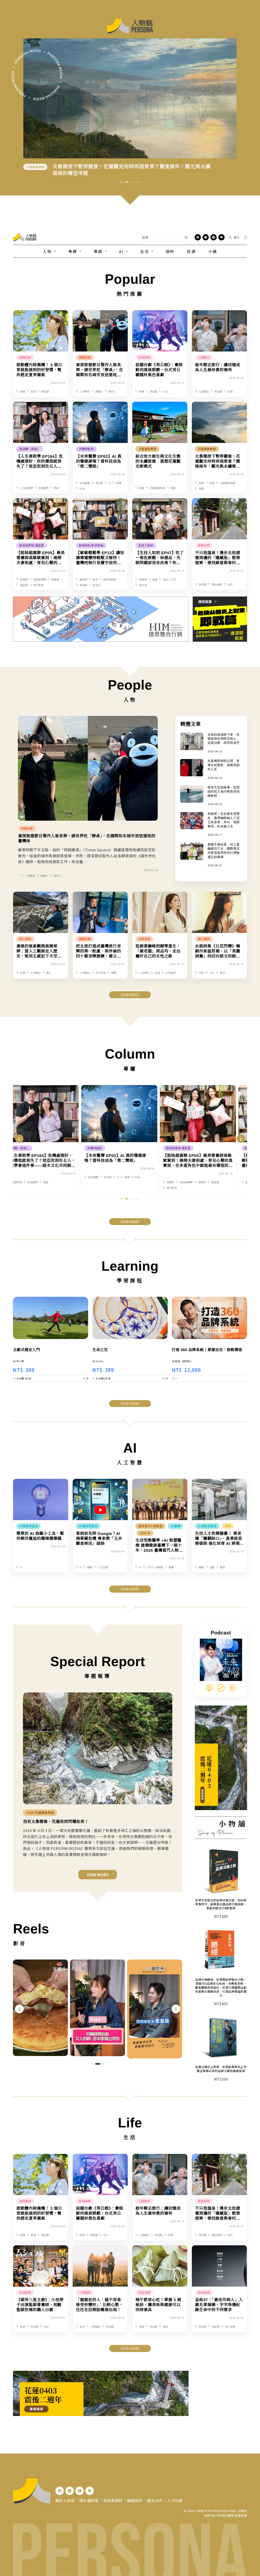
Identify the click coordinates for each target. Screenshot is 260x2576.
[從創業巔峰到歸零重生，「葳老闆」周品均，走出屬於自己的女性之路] (159, 912)
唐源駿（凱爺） (29, 449)
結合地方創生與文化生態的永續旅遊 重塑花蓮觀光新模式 (157, 461)
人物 (50, 251)
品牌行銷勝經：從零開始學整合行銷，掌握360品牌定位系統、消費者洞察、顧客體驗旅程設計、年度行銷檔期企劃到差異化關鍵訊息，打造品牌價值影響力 (220, 1987)
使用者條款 (112, 2500)
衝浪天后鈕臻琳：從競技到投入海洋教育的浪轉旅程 (224, 791)
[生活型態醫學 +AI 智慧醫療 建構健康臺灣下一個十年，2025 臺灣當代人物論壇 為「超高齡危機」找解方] (159, 1499)
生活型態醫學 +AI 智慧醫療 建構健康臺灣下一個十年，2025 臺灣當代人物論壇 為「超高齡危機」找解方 (159, 1550)
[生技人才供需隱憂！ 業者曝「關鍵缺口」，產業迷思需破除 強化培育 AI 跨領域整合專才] (219, 1499)
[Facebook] (198, 237)
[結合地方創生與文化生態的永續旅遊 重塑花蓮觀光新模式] (159, 422)
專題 (101, 251)
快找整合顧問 (225, 2515)
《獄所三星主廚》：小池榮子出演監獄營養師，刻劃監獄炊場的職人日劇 (39, 2305)
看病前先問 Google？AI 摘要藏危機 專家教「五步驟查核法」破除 (99, 1538)
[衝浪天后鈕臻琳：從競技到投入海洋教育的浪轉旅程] (191, 794)
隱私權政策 (89, 2500)
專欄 (75, 251)
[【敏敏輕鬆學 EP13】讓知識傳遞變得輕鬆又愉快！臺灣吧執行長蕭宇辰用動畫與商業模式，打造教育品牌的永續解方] (100, 518)
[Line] (221, 237)
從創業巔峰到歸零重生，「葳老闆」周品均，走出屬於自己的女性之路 (157, 951)
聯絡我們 (134, 2500)
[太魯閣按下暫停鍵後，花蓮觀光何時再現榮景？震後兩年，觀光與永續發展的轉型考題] (219, 422)
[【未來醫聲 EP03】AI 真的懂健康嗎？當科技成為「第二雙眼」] (100, 422)
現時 (170, 251)
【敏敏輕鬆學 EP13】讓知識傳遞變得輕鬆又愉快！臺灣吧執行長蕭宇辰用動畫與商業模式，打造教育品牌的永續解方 (100, 563)
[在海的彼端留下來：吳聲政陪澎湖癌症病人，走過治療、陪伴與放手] (191, 741)
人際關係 (85, 2292)
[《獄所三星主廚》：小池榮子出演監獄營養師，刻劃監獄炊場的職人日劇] (40, 2266)
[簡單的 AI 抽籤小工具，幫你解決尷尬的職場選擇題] (40, 1499)
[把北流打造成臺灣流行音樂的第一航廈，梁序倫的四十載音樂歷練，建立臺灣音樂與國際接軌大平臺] (100, 912)
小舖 (212, 251)
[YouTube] (213, 237)
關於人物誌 (65, 2500)
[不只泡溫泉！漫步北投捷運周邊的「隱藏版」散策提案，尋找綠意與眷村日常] (219, 518)
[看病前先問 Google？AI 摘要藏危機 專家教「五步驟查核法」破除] (100, 1499)
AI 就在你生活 (28, 1526)
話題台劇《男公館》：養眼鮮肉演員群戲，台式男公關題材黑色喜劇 (158, 370)
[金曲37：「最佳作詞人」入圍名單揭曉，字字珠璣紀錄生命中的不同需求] (219, 2266)
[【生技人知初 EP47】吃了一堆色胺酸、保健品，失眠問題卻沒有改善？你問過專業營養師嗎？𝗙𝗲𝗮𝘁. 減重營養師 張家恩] (159, 518)
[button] (121, 182)
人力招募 (174, 2500)
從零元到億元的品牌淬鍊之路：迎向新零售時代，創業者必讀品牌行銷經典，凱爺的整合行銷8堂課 (220, 1904)
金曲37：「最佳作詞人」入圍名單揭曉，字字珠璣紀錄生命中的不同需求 (219, 2305)
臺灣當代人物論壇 (150, 1526)
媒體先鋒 (85, 357)
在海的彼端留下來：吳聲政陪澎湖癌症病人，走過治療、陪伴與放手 (224, 739)
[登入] (234, 237)
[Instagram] (205, 237)
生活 (147, 251)
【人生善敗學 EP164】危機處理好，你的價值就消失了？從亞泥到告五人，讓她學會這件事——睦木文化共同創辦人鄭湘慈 (39, 466)
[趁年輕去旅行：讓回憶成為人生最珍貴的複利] (219, 330)
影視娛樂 (144, 357)
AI (124, 251)
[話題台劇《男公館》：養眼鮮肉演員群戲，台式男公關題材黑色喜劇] (159, 330)
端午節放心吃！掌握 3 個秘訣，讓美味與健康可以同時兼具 (158, 2305)
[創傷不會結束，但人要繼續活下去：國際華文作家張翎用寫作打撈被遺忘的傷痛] (191, 851)
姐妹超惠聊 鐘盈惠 (31, 545)
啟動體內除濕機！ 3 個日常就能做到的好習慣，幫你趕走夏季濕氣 (39, 370)
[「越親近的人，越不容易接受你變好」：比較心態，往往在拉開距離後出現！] (100, 2266)
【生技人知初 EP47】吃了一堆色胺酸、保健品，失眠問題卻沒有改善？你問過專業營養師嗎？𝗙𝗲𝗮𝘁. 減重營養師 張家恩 (159, 563)
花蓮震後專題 (147, 449)
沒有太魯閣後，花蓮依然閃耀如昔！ (56, 1821)
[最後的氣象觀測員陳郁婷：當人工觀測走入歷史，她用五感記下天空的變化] (40, 912)
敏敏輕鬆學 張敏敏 (91, 545)
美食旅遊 (204, 545)
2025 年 (145, 1533)
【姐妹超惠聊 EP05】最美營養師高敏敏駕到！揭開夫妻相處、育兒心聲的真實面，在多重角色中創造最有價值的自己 (40, 563)
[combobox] (160, 237)
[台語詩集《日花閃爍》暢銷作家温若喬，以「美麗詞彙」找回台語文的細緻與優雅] (219, 912)
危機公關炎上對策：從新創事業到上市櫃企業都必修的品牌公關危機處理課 (220, 2069)
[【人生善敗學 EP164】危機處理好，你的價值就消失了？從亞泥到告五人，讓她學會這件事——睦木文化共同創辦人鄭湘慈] (40, 422)
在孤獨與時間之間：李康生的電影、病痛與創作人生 (224, 765)
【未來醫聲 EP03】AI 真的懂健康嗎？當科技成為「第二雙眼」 (98, 461)
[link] (129, 107)
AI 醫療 (175, 1526)
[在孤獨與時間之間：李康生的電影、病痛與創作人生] (191, 767)
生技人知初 (145, 545)
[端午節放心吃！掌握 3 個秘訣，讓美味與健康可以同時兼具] (159, 2266)
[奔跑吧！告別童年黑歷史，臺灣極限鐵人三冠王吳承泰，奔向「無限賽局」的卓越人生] (191, 820)
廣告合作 (154, 2500)
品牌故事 (144, 939)
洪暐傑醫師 (86, 449)
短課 (191, 251)
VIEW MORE (98, 1874)
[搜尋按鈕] (186, 237)
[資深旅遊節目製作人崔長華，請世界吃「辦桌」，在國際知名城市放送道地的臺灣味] (100, 330)
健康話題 (25, 357)
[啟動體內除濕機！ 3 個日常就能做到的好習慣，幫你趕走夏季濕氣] (40, 330)
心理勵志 (204, 357)
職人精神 (25, 939)
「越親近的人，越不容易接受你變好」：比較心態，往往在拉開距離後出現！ (99, 2305)
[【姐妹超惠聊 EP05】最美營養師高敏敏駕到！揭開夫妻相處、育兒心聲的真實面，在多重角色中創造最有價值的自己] (40, 518)
